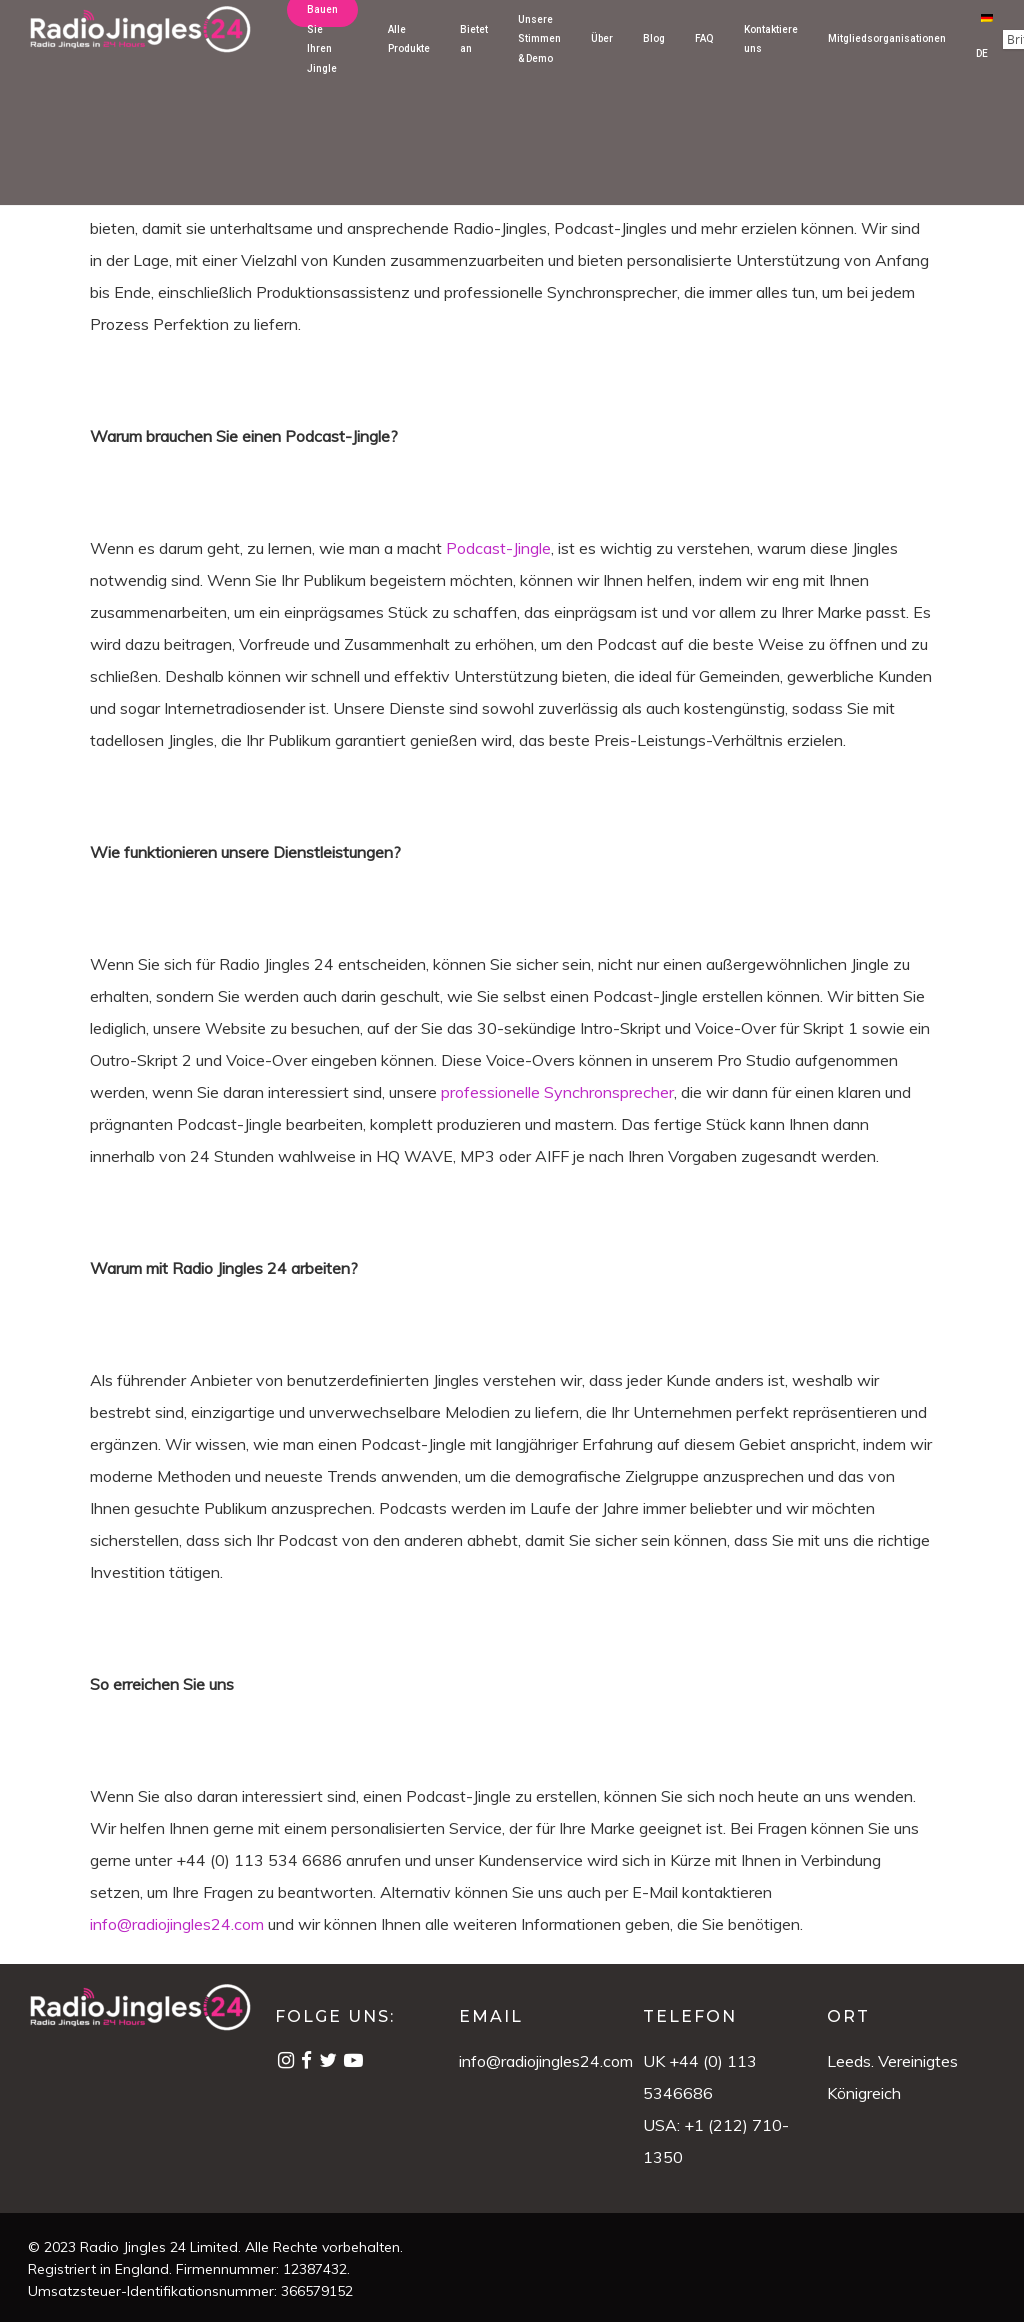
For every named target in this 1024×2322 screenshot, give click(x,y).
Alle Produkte (409, 53)
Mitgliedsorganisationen (887, 53)
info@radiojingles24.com (546, 2061)
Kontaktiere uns (771, 53)
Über (602, 53)
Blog (654, 53)
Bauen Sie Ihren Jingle (322, 54)
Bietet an (474, 53)
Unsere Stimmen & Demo (539, 54)
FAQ (704, 53)
